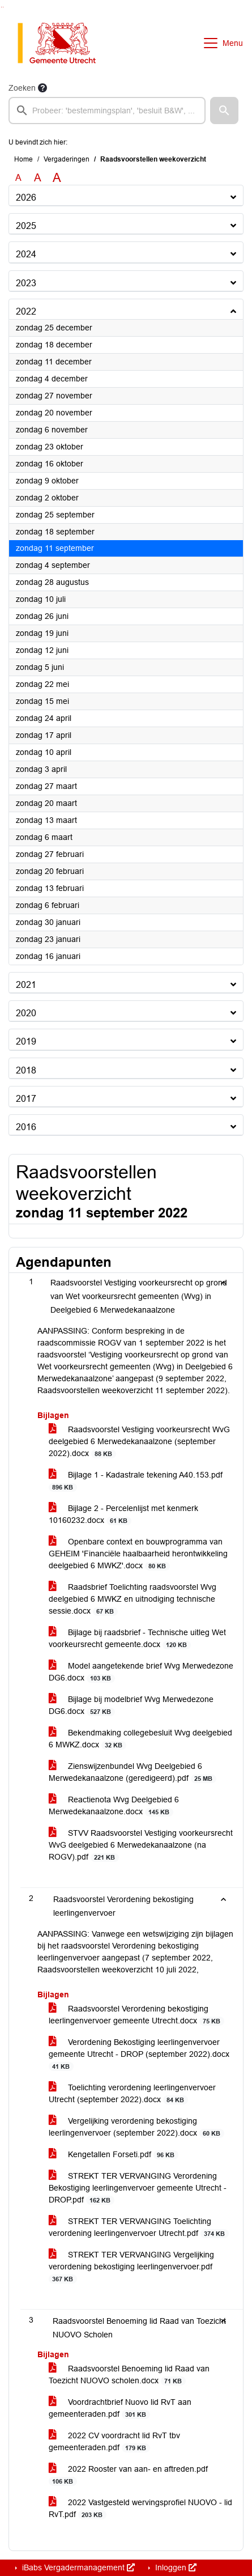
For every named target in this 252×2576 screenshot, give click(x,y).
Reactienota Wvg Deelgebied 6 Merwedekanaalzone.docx (114, 1806)
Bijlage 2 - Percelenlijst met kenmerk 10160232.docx (123, 1514)
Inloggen (175, 2567)
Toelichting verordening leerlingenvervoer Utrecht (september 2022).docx (132, 2093)
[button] (224, 110)
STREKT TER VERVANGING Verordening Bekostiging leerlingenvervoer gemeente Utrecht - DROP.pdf (138, 2188)
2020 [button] (26, 1013)
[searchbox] (107, 110)
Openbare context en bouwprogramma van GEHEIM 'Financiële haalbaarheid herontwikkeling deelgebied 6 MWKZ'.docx (138, 1554)
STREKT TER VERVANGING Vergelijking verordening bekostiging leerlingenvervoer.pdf (131, 2267)
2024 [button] (26, 254)
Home (23, 159)
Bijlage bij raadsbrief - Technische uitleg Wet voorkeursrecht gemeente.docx (137, 1638)
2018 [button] (26, 1070)
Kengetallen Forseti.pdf (113, 2154)
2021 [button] (26, 985)
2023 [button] (26, 283)
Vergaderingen (66, 159)
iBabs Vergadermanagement (77, 2567)
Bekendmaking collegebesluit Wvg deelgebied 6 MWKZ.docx (140, 1739)
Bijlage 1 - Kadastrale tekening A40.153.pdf (136, 1481)
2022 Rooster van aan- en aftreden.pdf (128, 2475)
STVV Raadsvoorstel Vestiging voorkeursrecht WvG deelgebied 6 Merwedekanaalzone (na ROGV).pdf (141, 1845)
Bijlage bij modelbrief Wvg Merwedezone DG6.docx (131, 1705)
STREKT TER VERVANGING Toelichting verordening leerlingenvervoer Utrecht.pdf (139, 2227)
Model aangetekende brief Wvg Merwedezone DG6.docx (141, 1672)
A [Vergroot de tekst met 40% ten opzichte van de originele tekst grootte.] (57, 178)
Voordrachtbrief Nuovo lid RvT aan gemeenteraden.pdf (120, 2408)
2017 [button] (26, 1099)
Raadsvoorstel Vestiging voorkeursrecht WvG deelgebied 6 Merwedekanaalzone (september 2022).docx (139, 1441)
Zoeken (22, 87)
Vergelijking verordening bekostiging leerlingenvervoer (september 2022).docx (136, 2127)
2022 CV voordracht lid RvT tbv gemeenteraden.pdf (114, 2441)
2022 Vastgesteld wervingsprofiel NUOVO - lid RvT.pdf (140, 2508)
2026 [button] (26, 197)
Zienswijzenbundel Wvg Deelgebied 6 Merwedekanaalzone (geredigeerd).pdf (132, 1772)
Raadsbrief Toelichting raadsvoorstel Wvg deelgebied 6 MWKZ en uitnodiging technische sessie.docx (132, 1599)
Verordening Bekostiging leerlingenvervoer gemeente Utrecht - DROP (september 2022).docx (139, 2054)
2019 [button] (26, 1041)
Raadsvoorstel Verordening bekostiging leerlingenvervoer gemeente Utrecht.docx (136, 2015)
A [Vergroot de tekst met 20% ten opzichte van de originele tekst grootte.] (37, 178)
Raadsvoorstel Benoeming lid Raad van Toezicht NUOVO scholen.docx (129, 2375)
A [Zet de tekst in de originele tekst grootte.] (18, 178)
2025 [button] (26, 226)
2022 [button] (26, 311)
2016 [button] (26, 1127)
